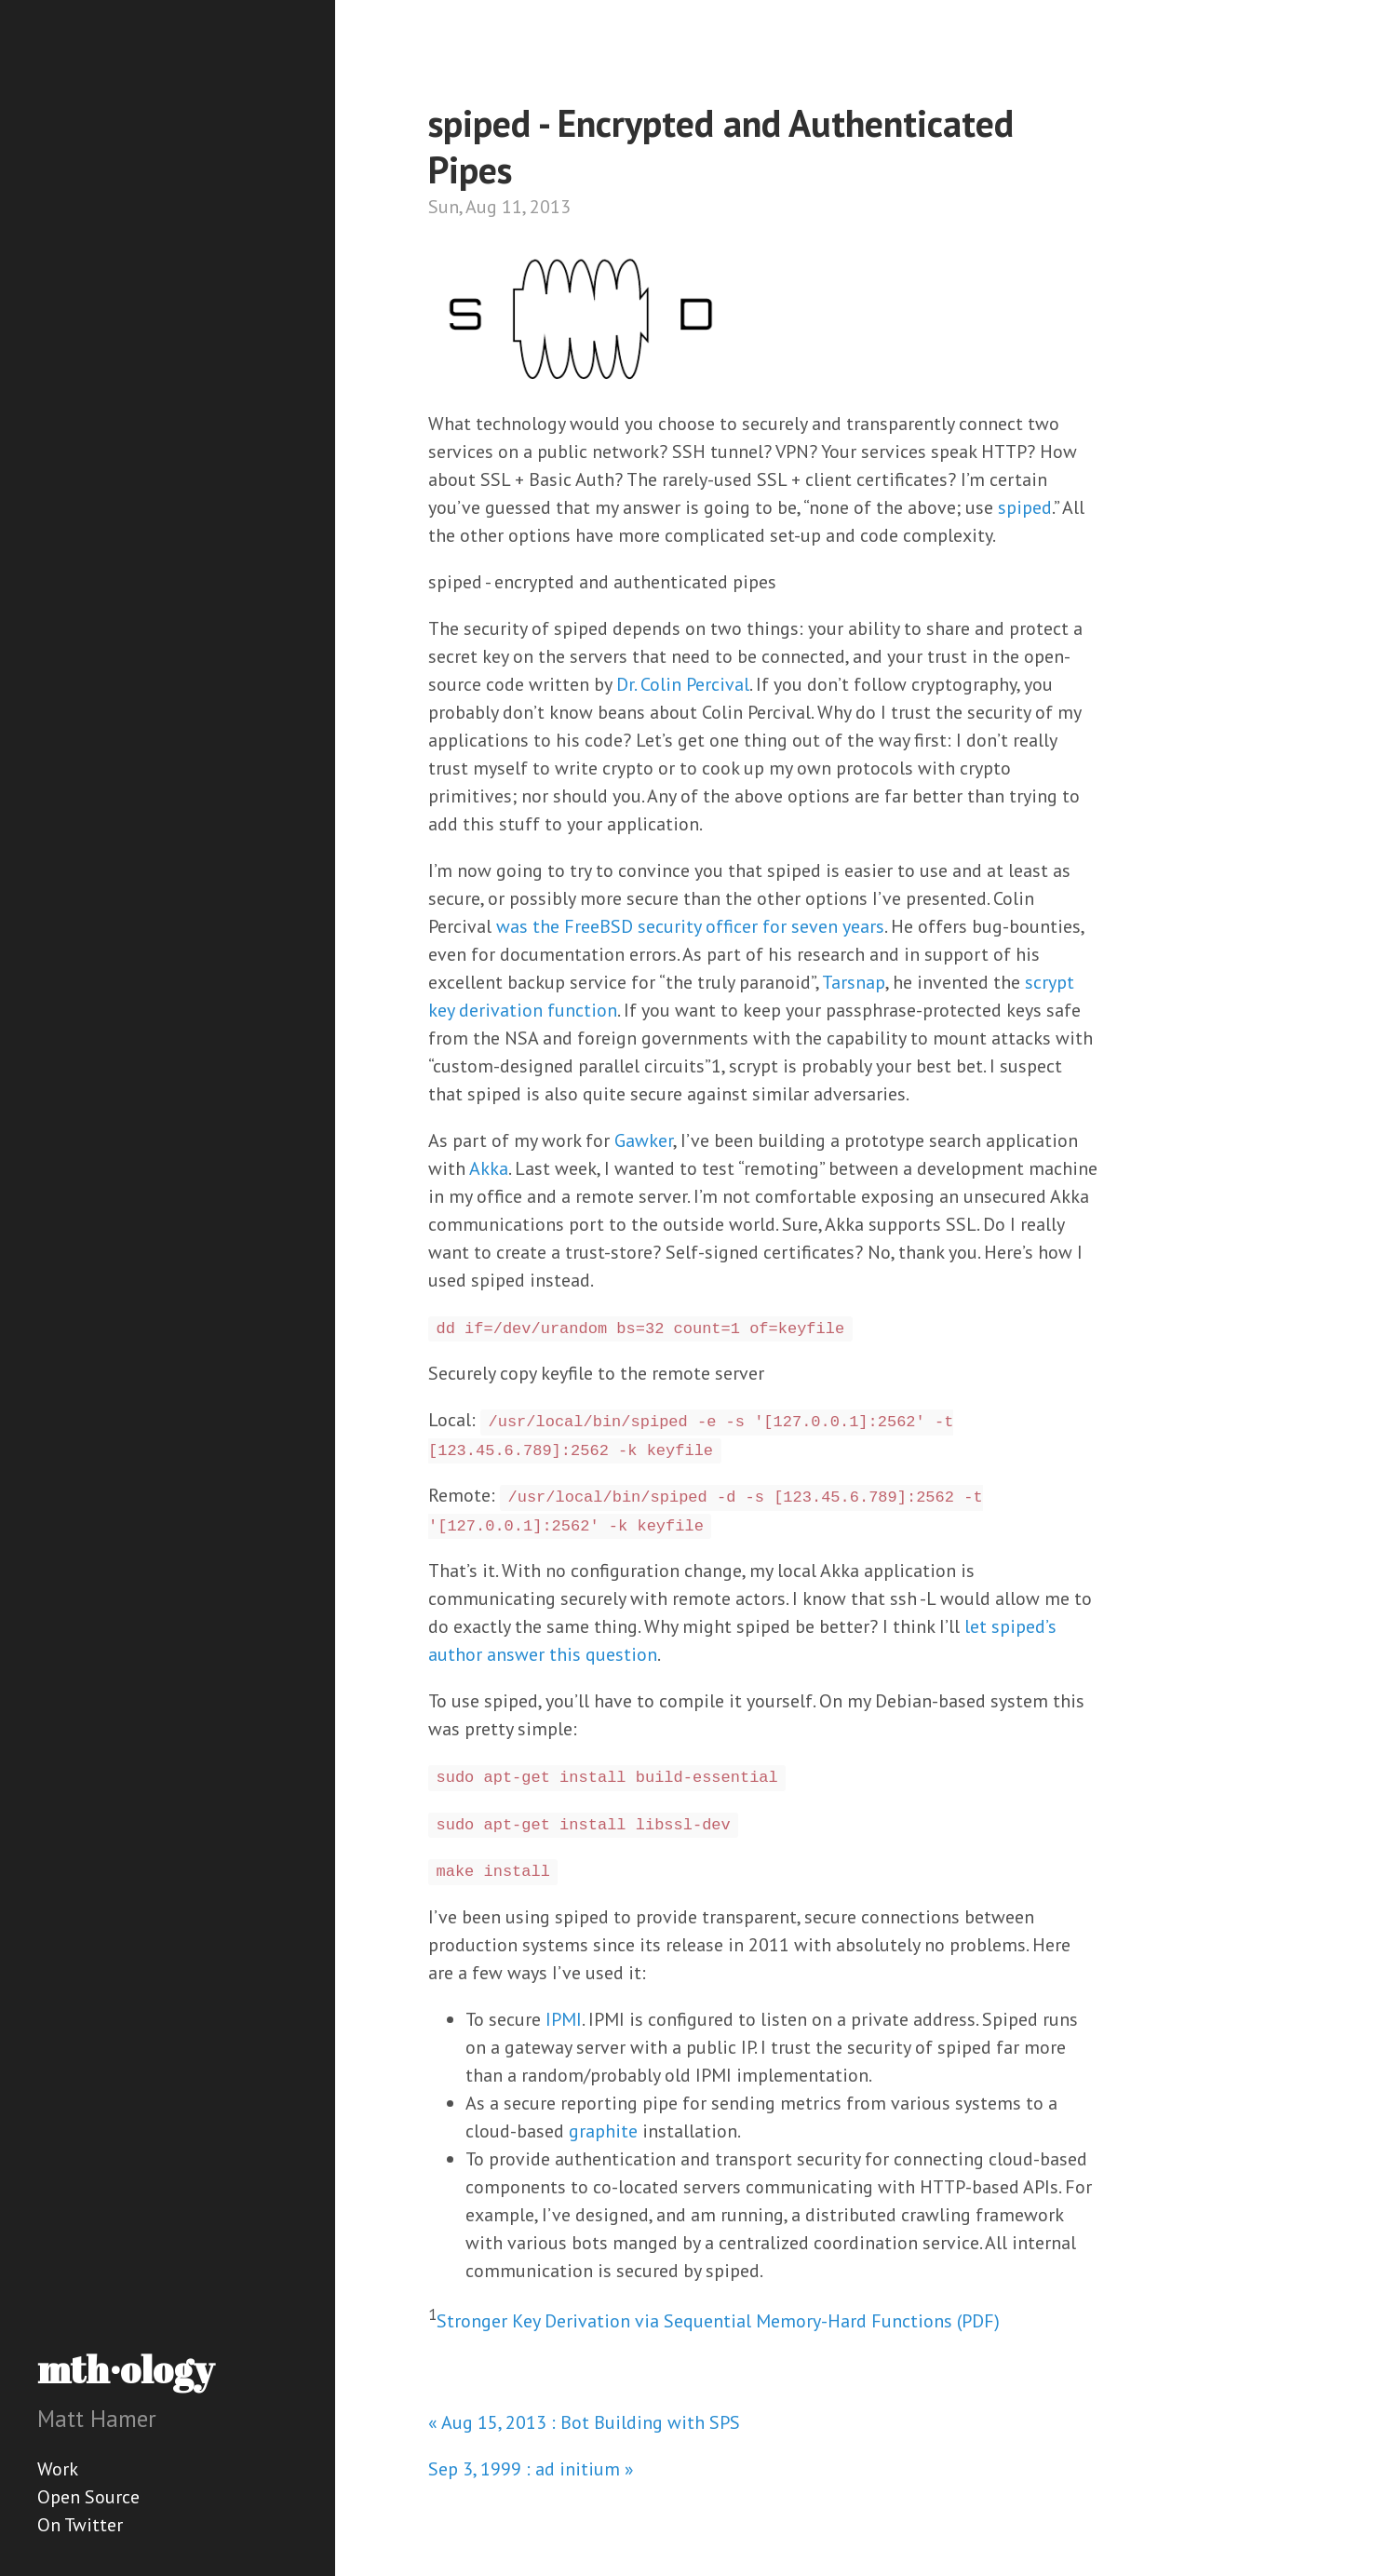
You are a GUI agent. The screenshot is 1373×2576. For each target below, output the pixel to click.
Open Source (88, 2497)
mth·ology (125, 2369)
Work (57, 2469)
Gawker (643, 1140)
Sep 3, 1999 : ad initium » (531, 2469)
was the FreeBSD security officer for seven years (690, 926)
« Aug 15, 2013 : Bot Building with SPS (584, 2422)
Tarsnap (853, 982)
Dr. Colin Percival (682, 684)
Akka (488, 1168)
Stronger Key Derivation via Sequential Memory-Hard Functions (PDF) (718, 2320)
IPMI (563, 2019)
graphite (603, 2131)
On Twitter (80, 2525)
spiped (1025, 507)
